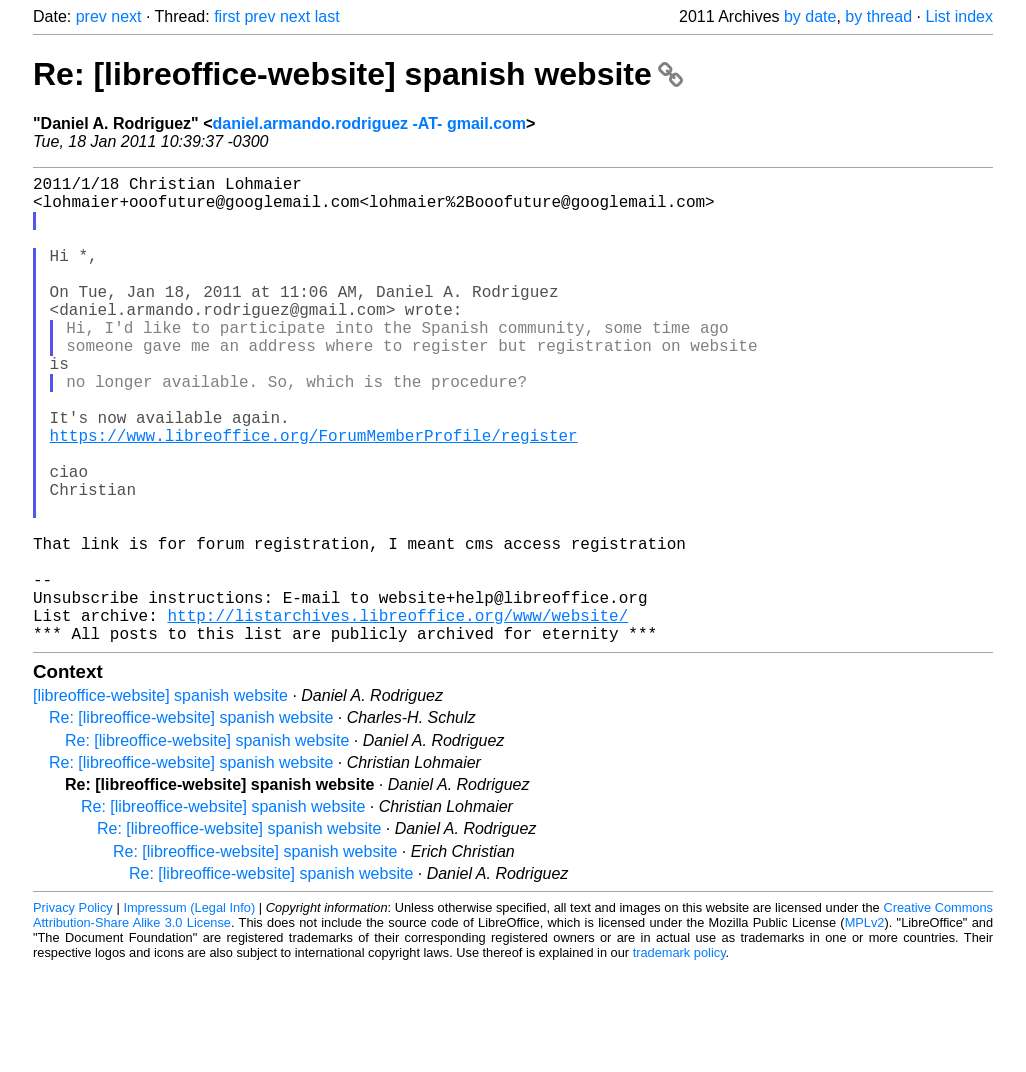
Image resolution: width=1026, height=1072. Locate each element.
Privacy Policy (73, 1011)
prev (91, 16)
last (327, 16)
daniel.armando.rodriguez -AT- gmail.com (370, 123)
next (126, 16)
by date (810, 16)
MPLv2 (865, 1026)
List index (959, 16)
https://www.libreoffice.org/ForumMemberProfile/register (314, 495)
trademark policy (679, 1056)
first (227, 16)
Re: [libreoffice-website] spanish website (358, 74)
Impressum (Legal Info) (189, 1011)
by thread (878, 16)
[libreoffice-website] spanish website (160, 799)
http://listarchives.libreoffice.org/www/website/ (397, 715)
